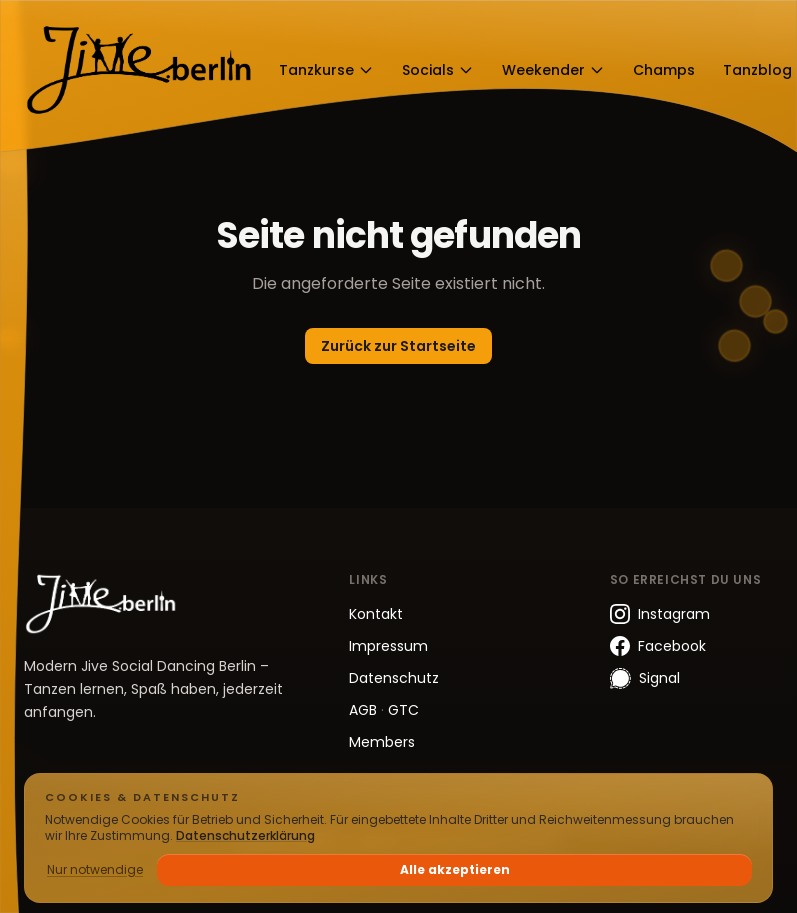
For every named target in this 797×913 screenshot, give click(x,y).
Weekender (553, 70)
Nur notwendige (95, 869)
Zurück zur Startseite (398, 346)
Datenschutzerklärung (245, 835)
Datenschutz (394, 678)
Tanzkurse (326, 70)
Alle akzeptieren (455, 869)
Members (382, 742)
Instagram (660, 614)
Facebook (658, 646)
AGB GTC (384, 710)
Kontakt (376, 614)
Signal (645, 678)
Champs (664, 70)
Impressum (388, 646)
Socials (438, 70)
